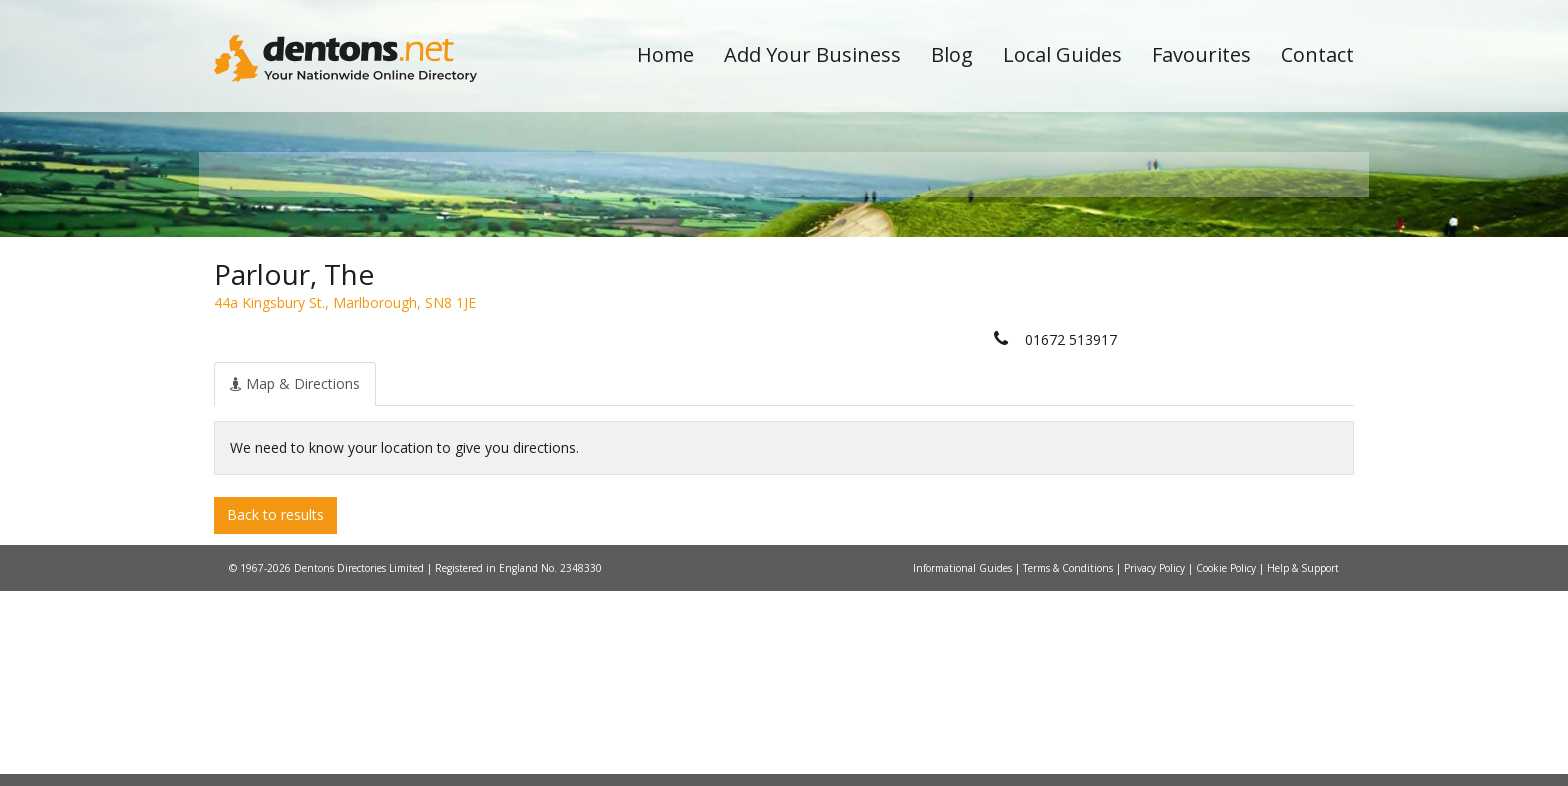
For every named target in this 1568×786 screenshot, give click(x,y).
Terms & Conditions (1069, 763)
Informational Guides (964, 763)
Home (665, 54)
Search (1217, 321)
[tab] (295, 579)
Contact (1317, 54)
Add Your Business (812, 54)
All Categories (756, 355)
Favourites (1201, 54)
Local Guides (1062, 54)
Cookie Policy (1227, 763)
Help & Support (1303, 763)
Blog (952, 54)
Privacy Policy (1156, 763)
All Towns (310, 355)
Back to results (275, 710)
